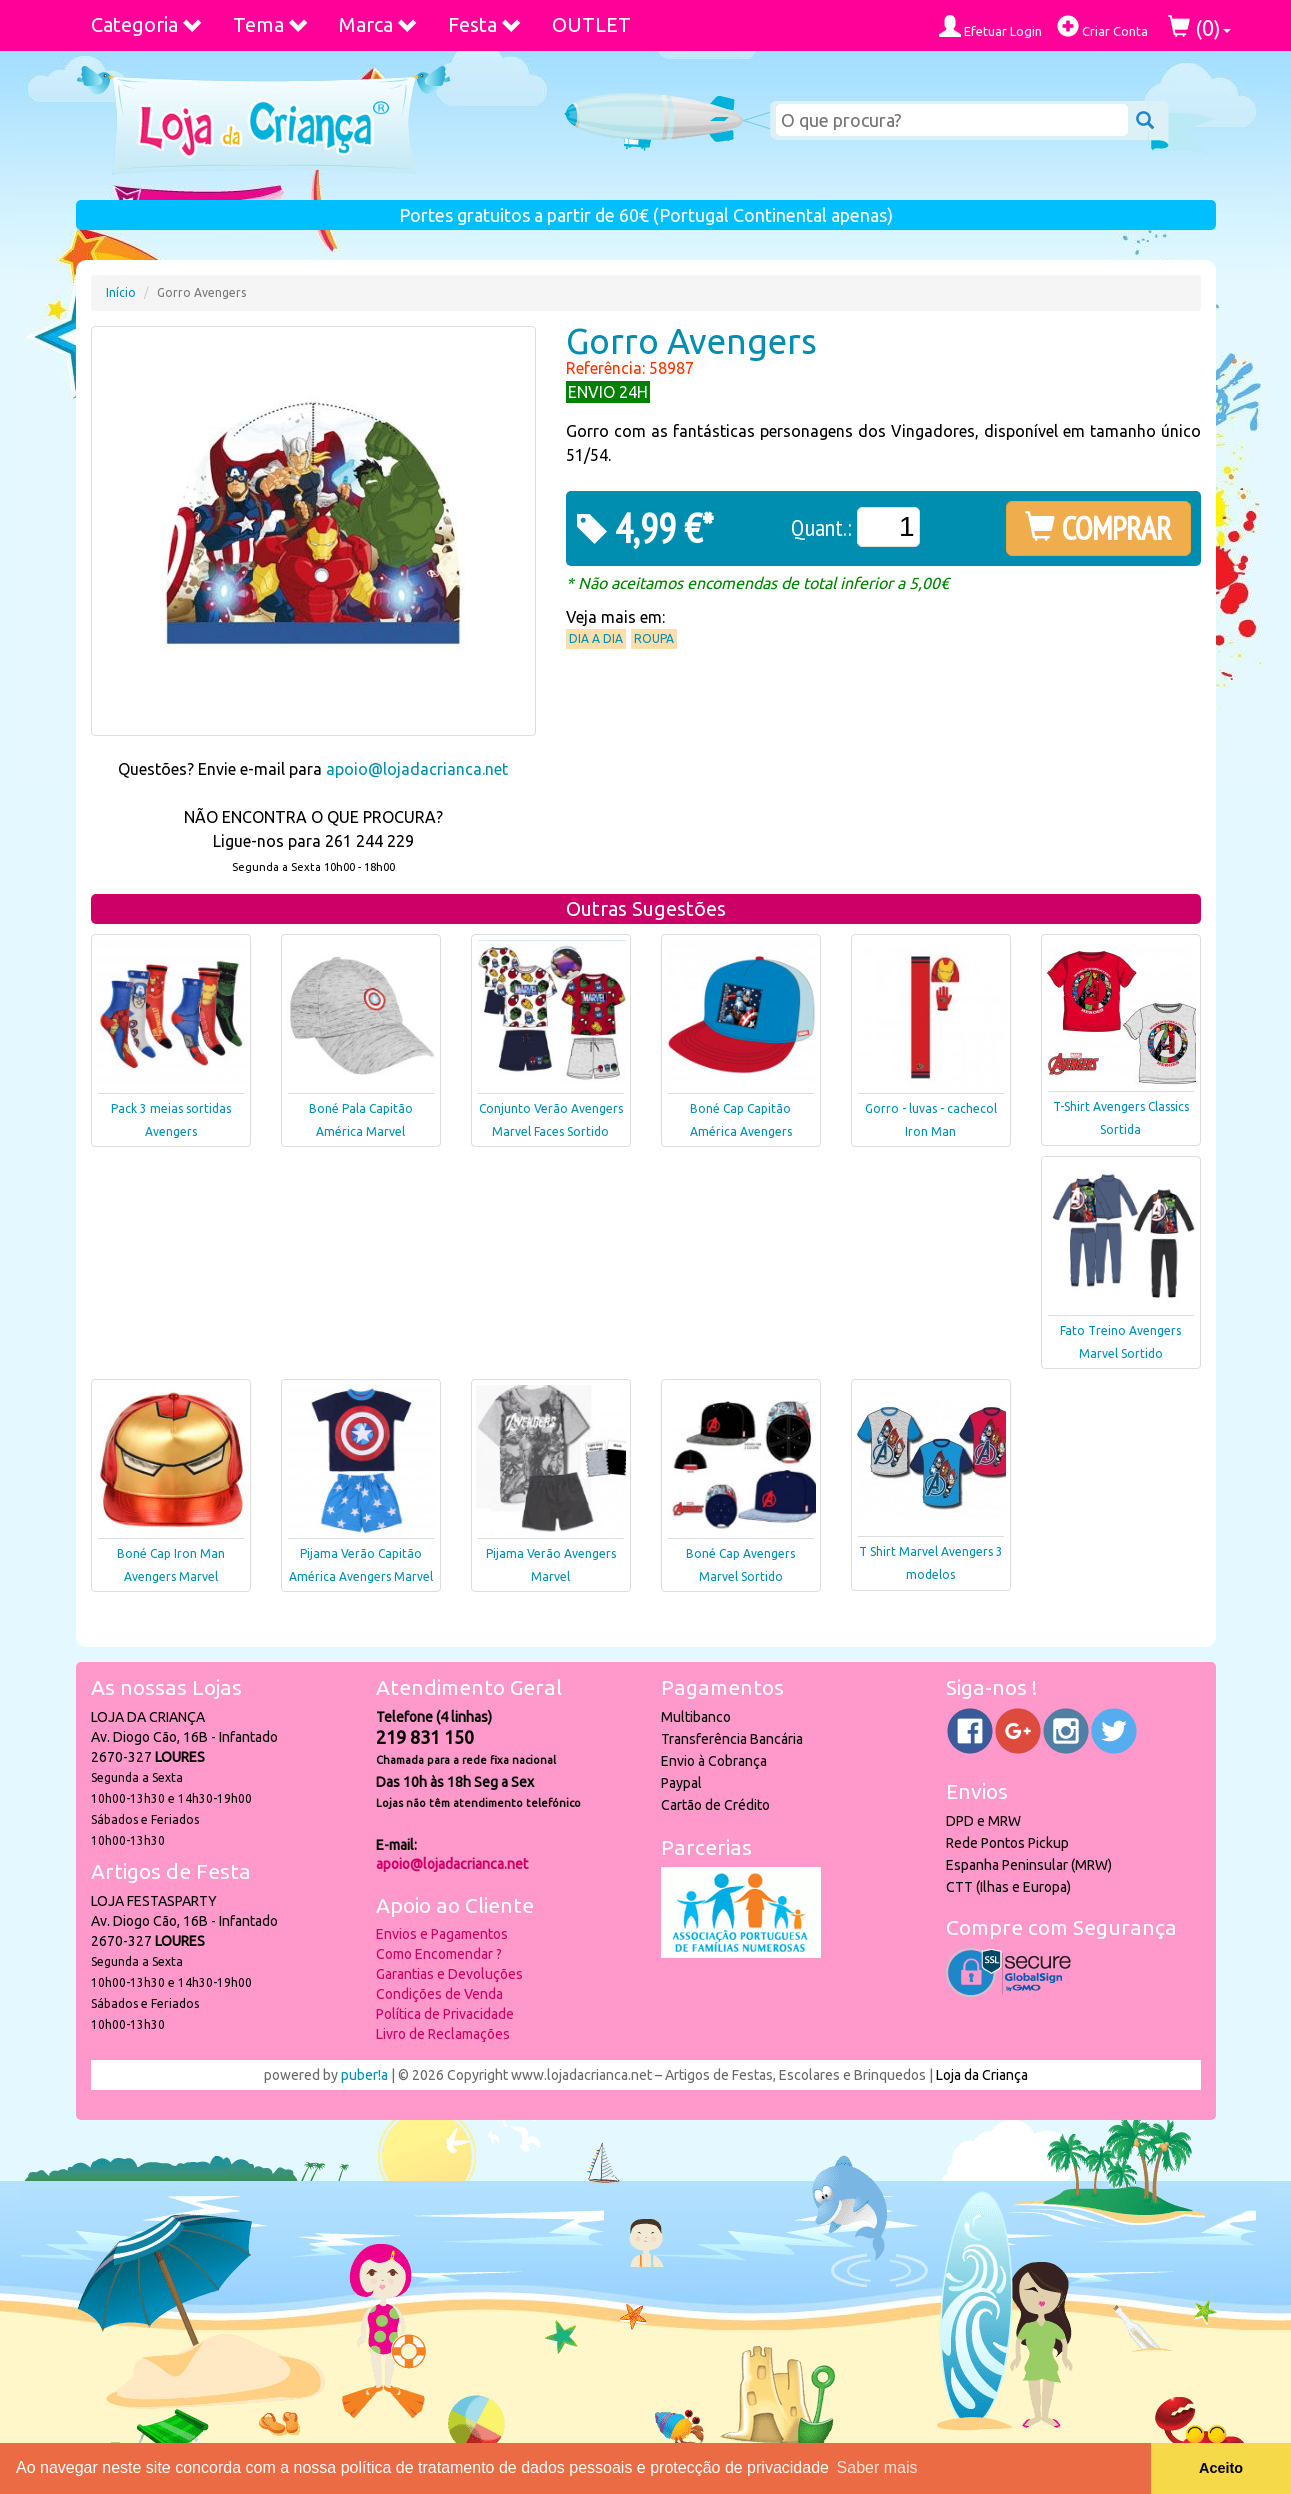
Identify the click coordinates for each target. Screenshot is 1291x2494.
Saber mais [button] (877, 2467)
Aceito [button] (1221, 2468)
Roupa (654, 638)
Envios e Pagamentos (442, 1934)
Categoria (147, 24)
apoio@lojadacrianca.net (417, 769)
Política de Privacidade (445, 2014)
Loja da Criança (982, 2075)
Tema (271, 24)
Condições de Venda (439, 1994)
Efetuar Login (990, 26)
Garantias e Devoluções (449, 1974)
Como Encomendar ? (439, 1954)
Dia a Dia (596, 638)
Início (121, 292)
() (1199, 27)
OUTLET (591, 24)
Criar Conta (1102, 26)
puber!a (364, 2075)
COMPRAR (1098, 528)
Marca (378, 24)
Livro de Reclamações (443, 2034)
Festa (485, 24)
